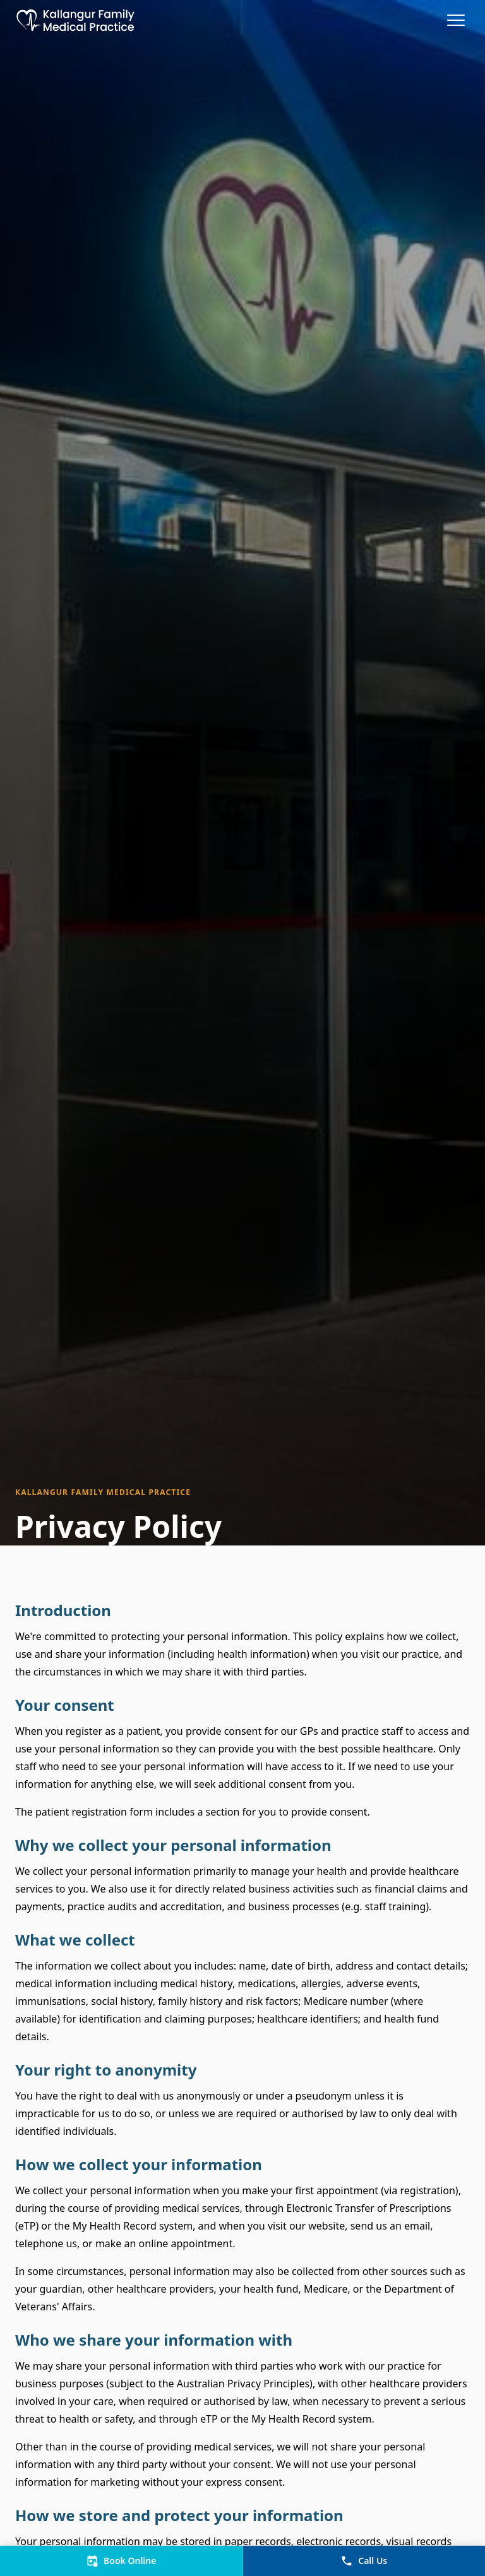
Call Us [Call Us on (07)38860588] (363, 2561)
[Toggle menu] (457, 20)
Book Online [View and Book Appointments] (121, 2561)
